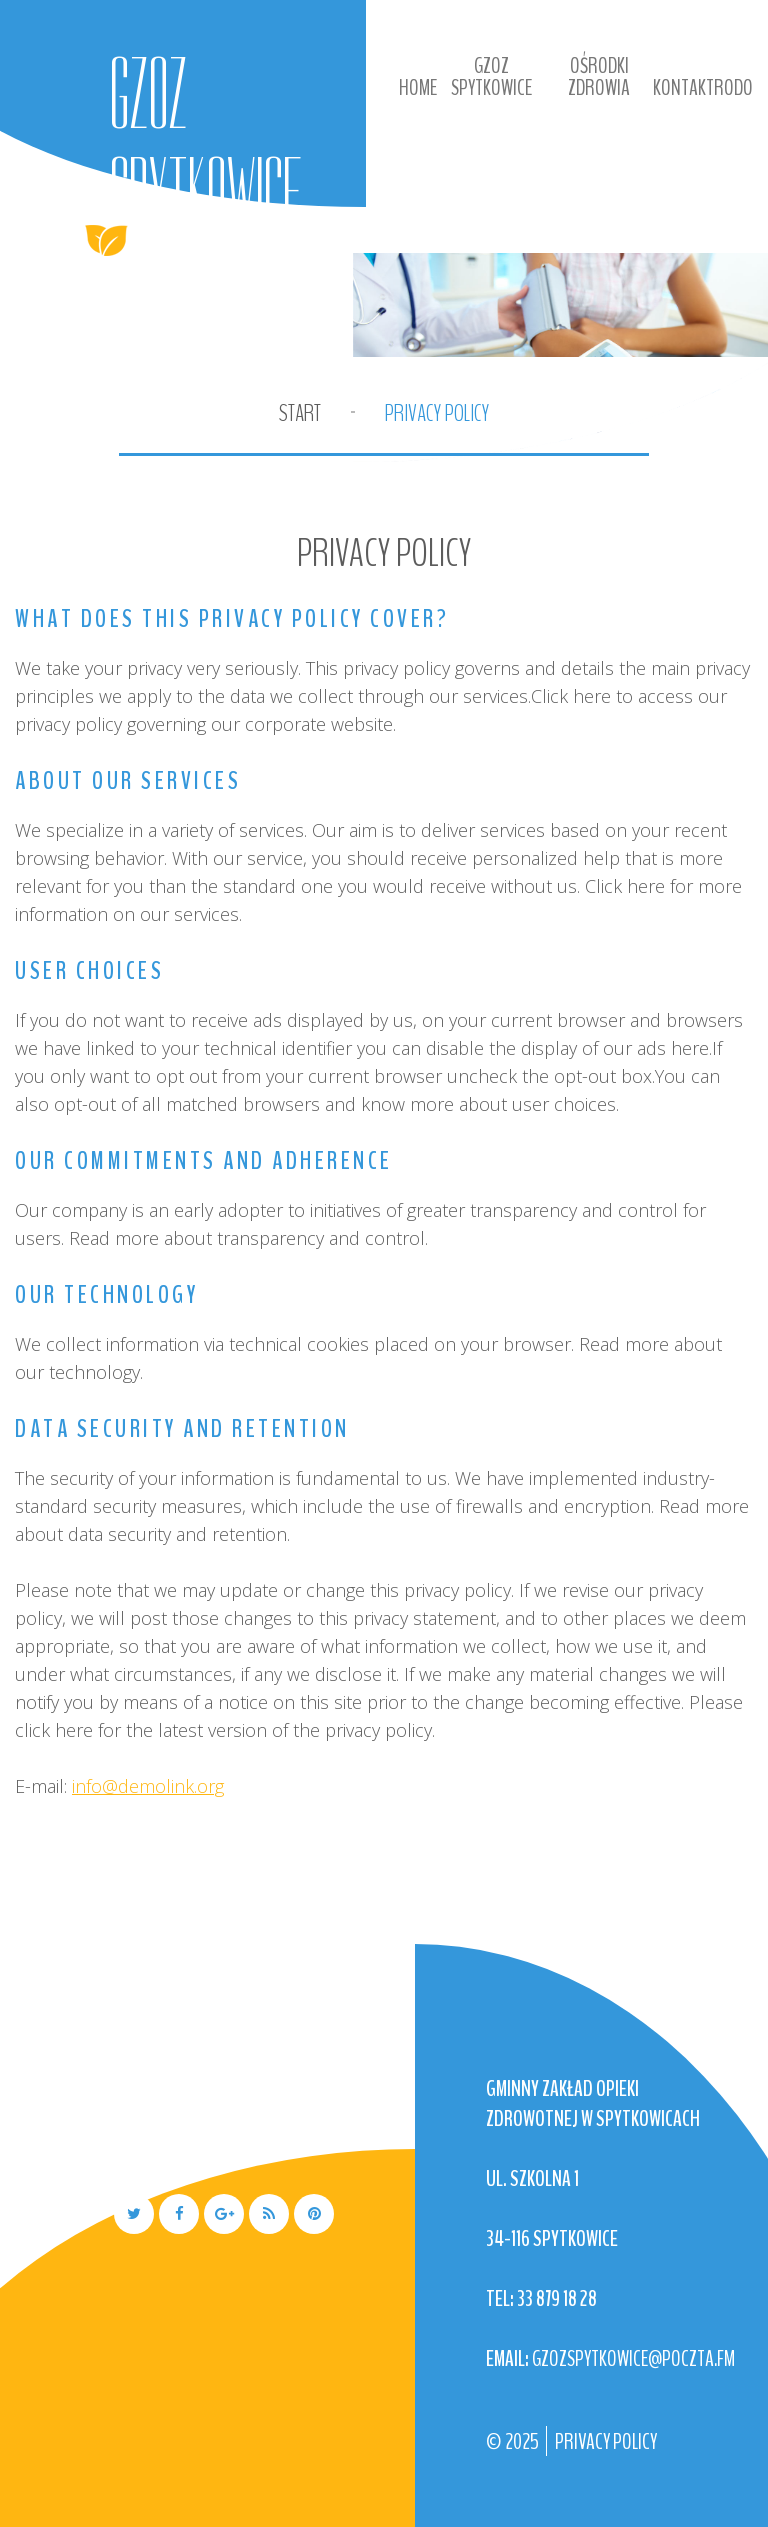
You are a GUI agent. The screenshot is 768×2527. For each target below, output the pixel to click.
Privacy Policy (606, 2442)
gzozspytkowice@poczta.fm (633, 2359)
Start (300, 413)
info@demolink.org (148, 1786)
